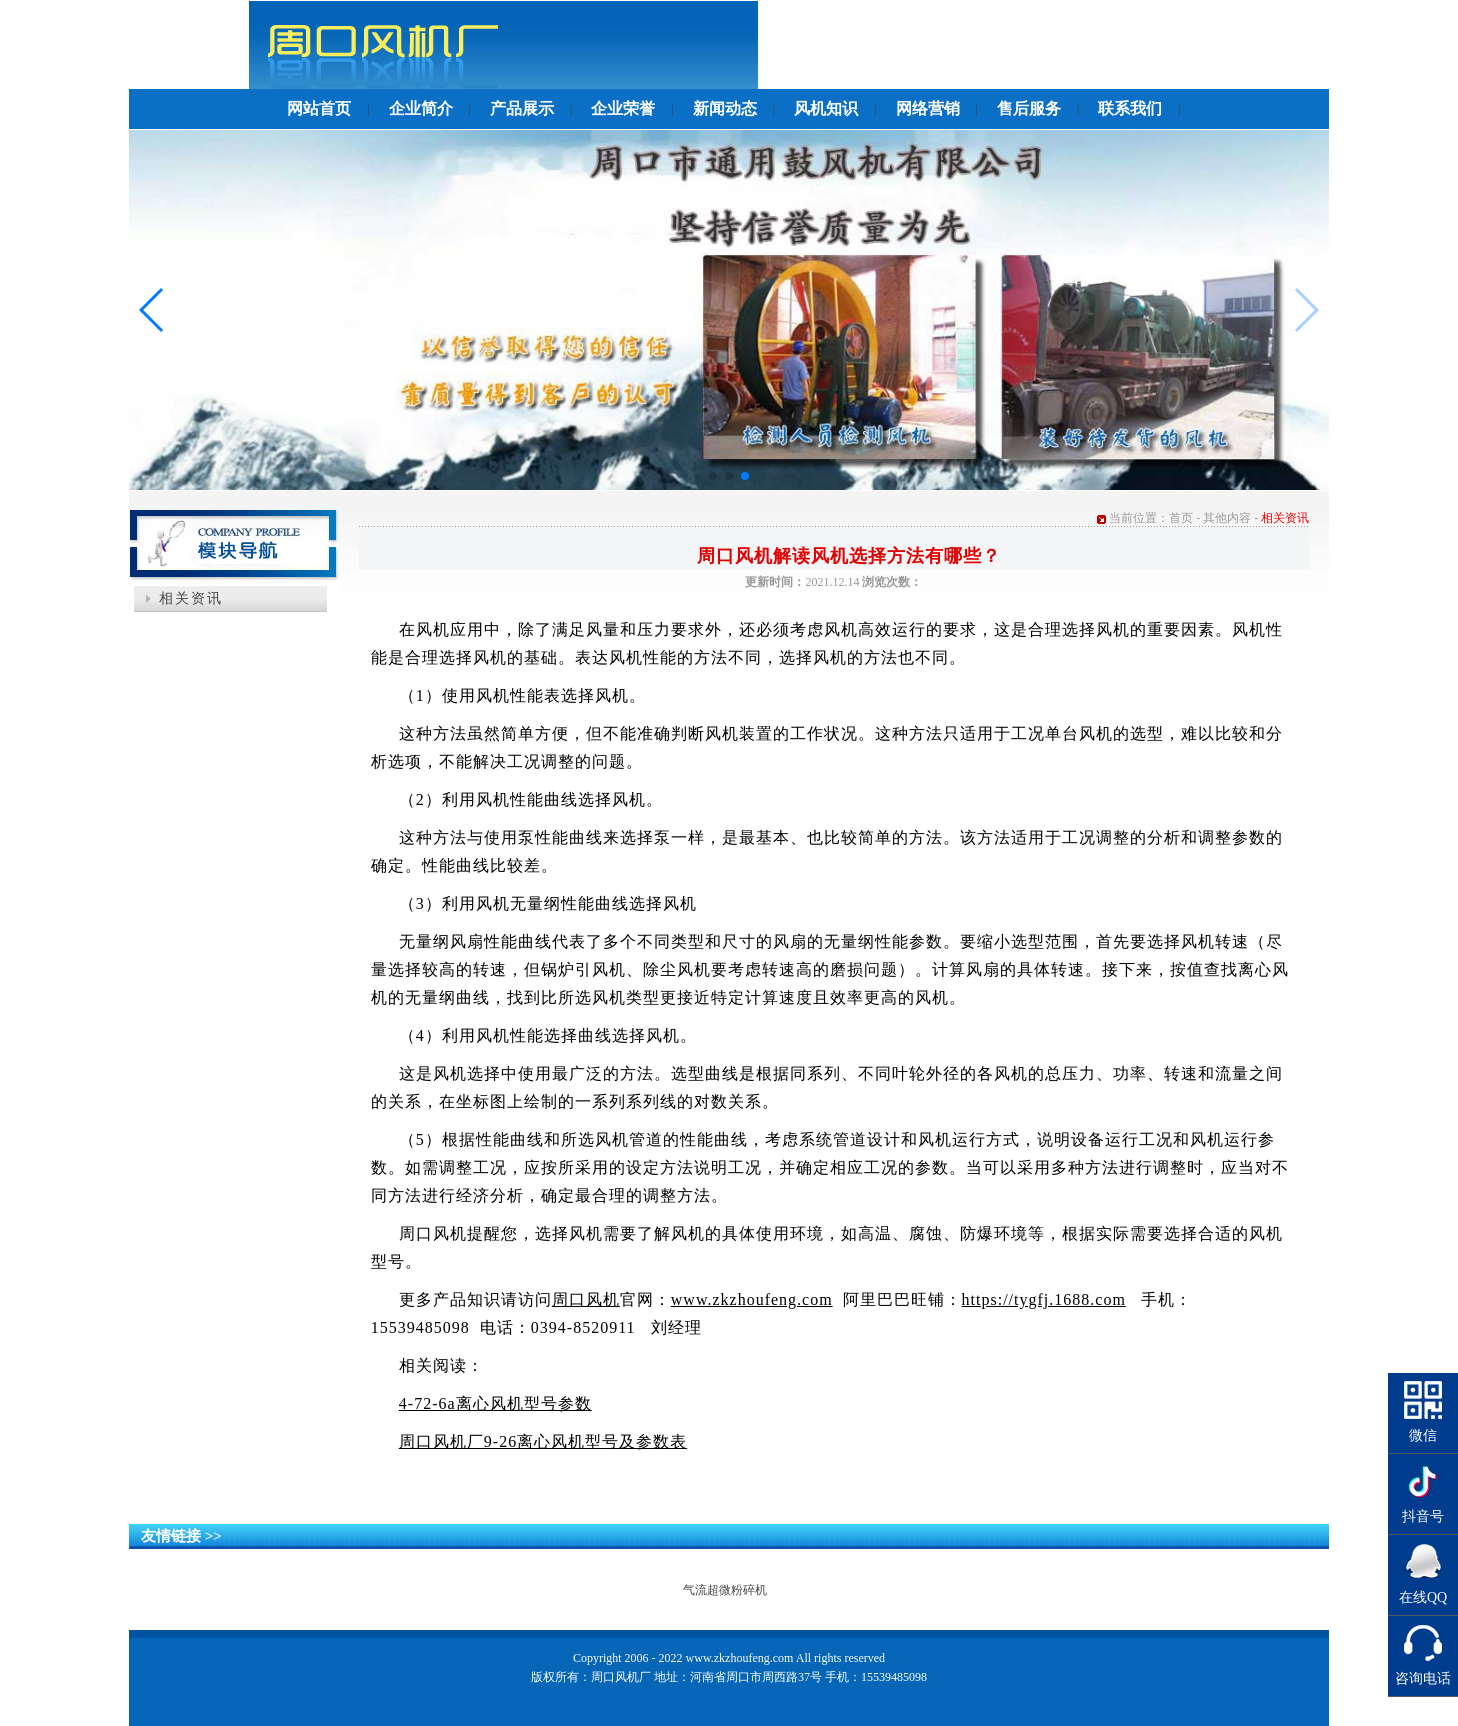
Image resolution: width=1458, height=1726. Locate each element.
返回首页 (1087, 44)
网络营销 (928, 108)
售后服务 (1029, 108)
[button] (713, 476)
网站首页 (319, 108)
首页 (1181, 518)
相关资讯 (191, 598)
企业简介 (421, 108)
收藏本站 (1162, 44)
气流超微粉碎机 (725, 1590)
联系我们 (1130, 108)
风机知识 (826, 108)
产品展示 (522, 108)
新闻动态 (725, 108)
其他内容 (1227, 518)
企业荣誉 (623, 108)
